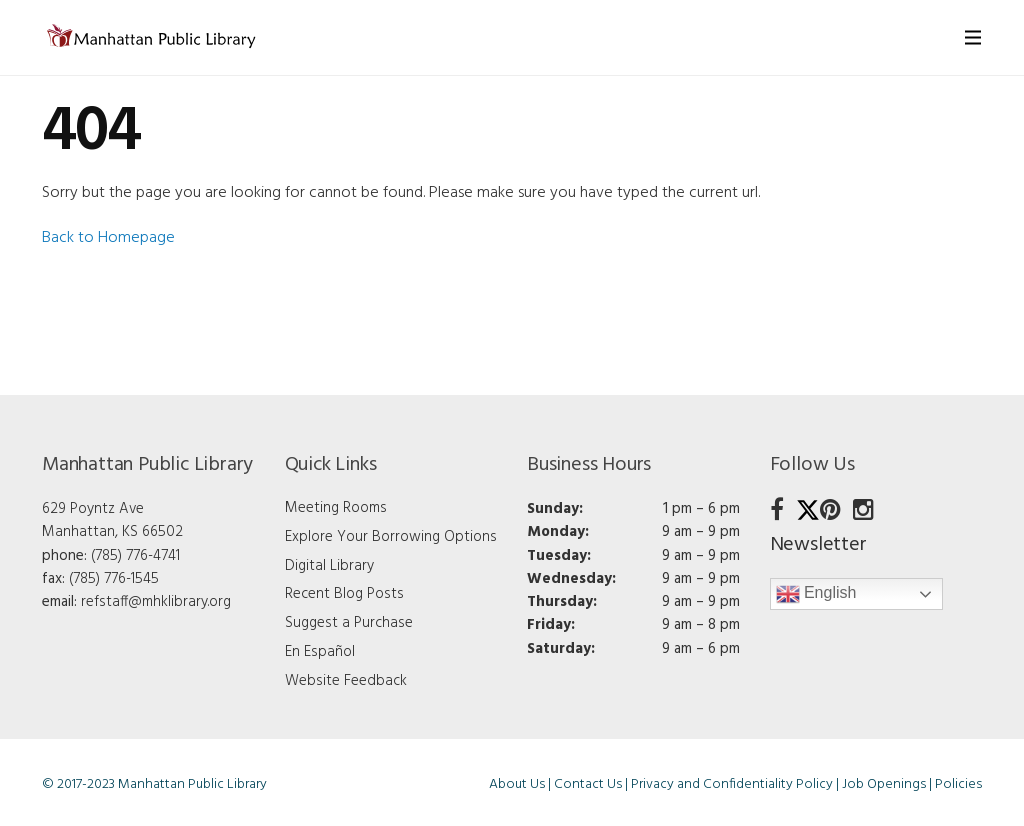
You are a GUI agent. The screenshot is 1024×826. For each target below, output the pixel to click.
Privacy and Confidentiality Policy (732, 784)
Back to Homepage (108, 238)
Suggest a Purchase (349, 623)
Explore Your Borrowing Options (391, 537)
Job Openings (884, 784)
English (816, 594)
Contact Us (588, 784)
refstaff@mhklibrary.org (156, 602)
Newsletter (818, 545)
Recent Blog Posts (344, 594)
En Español (320, 652)
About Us (517, 784)
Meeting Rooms (336, 508)
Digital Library (329, 566)
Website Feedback (346, 681)
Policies (958, 784)
